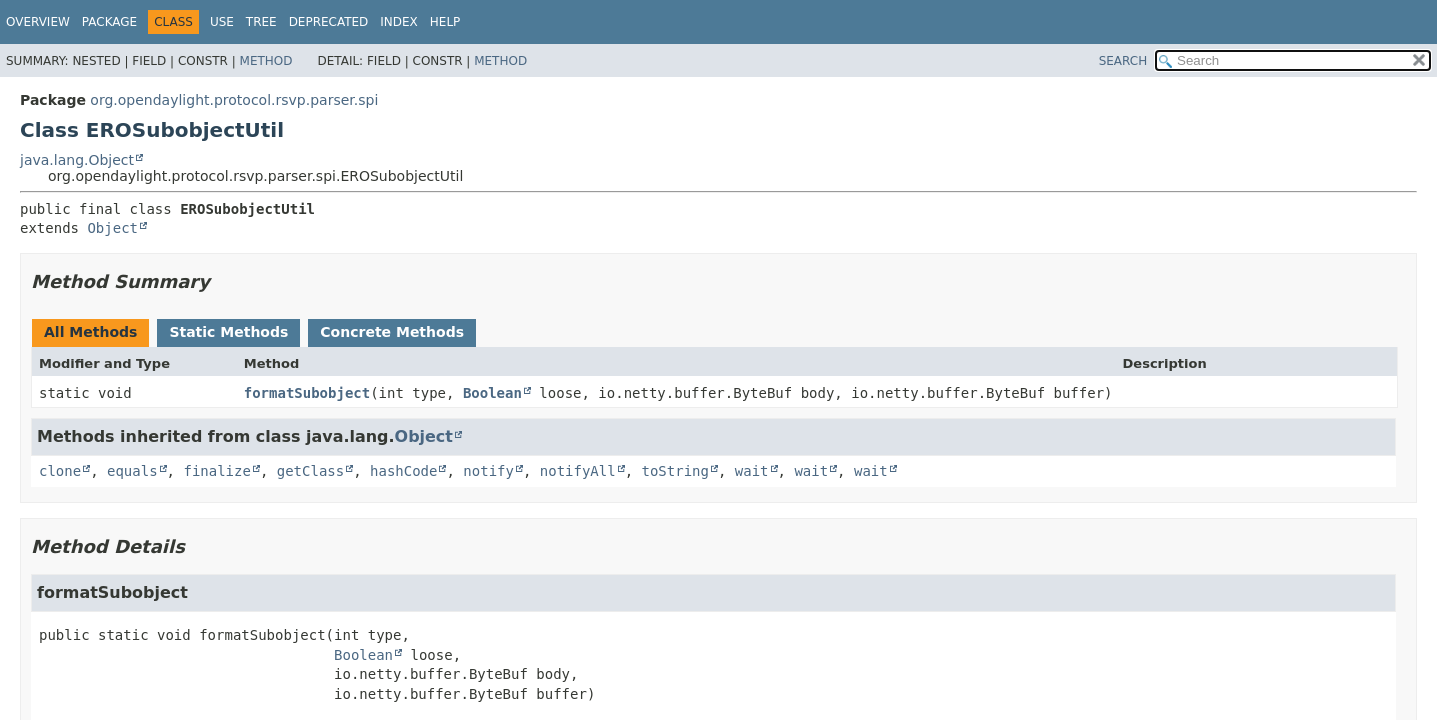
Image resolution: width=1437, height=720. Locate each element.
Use (222, 22)
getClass (310, 471)
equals (132, 471)
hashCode (403, 471)
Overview (38, 22)
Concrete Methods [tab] (392, 332)
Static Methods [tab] (228, 332)
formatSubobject (307, 393)
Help (445, 22)
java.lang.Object (77, 160)
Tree (261, 22)
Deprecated (329, 22)
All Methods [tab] (90, 332)
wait (752, 471)
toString (675, 471)
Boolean (492, 393)
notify (488, 471)
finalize (216, 471)
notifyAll (578, 471)
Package (109, 22)
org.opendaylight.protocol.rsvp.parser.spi (234, 100)
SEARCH (1123, 61)
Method (266, 61)
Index (399, 22)
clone (60, 471)
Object (112, 228)
